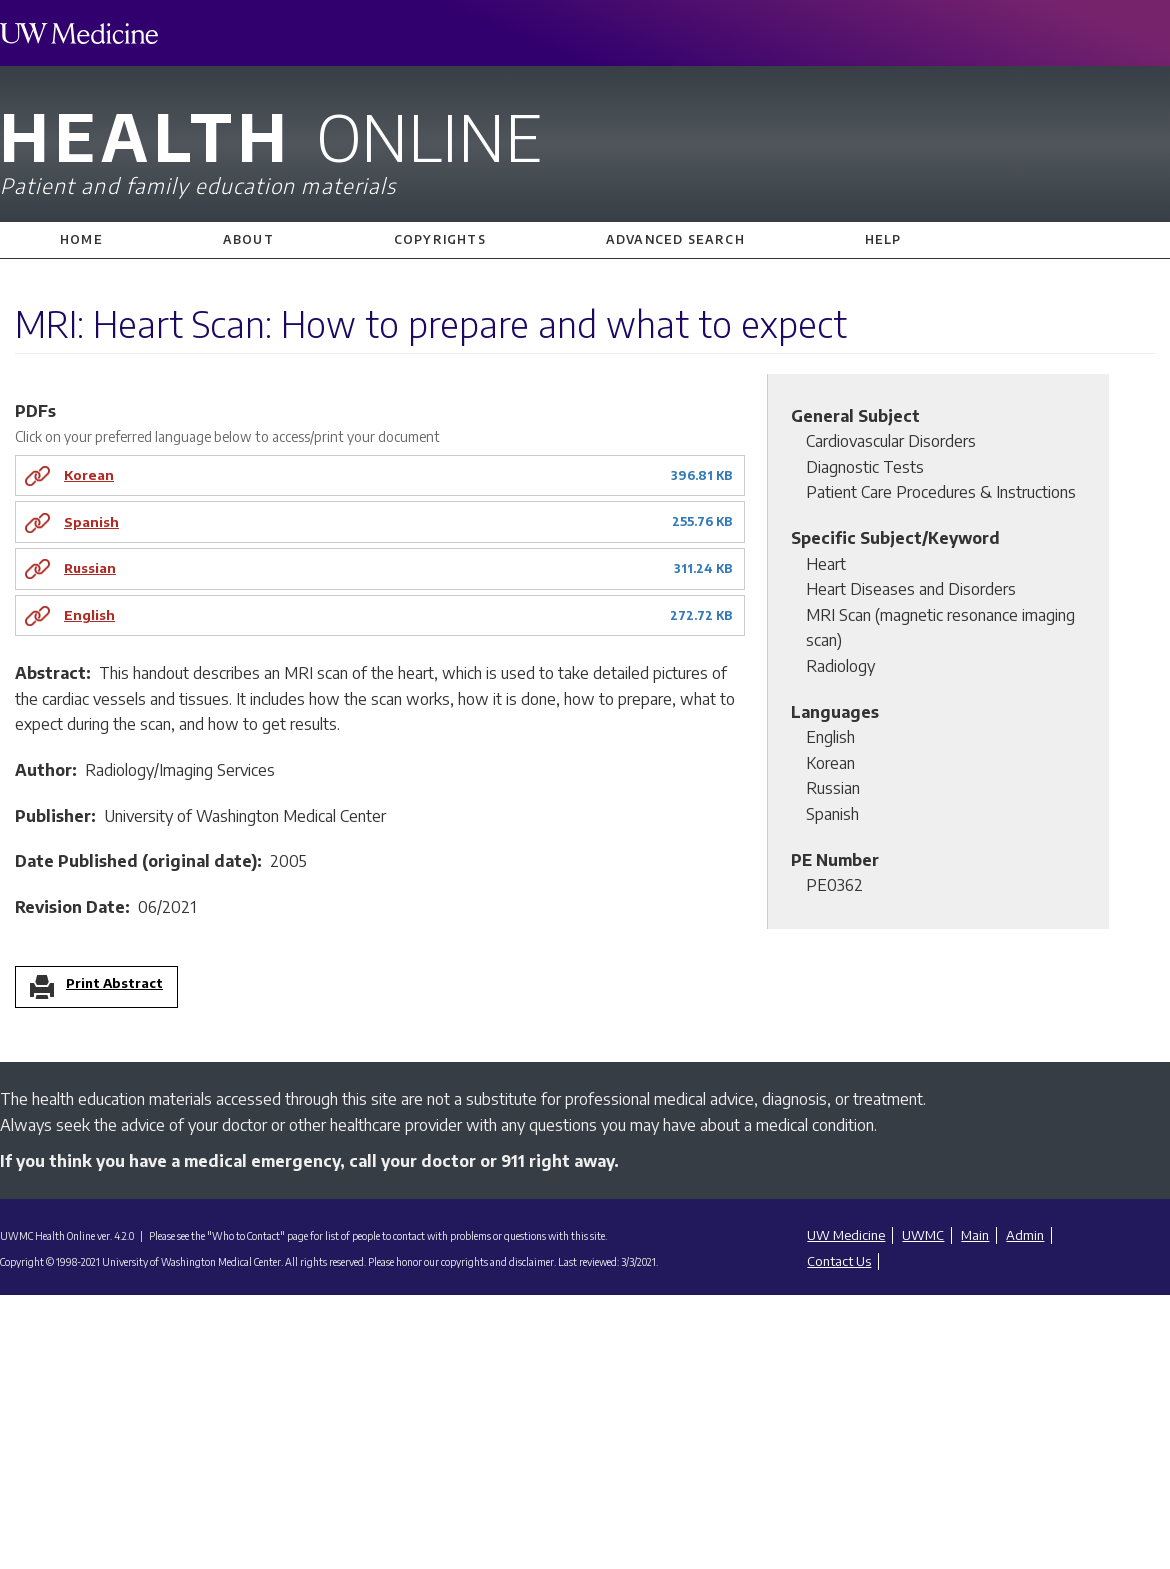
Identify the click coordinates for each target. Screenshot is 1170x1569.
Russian (90, 567)
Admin (1025, 1235)
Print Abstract (114, 984)
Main (975, 1235)
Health (585, 147)
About (248, 239)
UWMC (923, 1235)
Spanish (91, 521)
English (89, 614)
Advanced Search (675, 239)
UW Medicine (846, 1235)
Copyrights (440, 239)
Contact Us (839, 1261)
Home (81, 239)
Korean (89, 474)
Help (883, 239)
